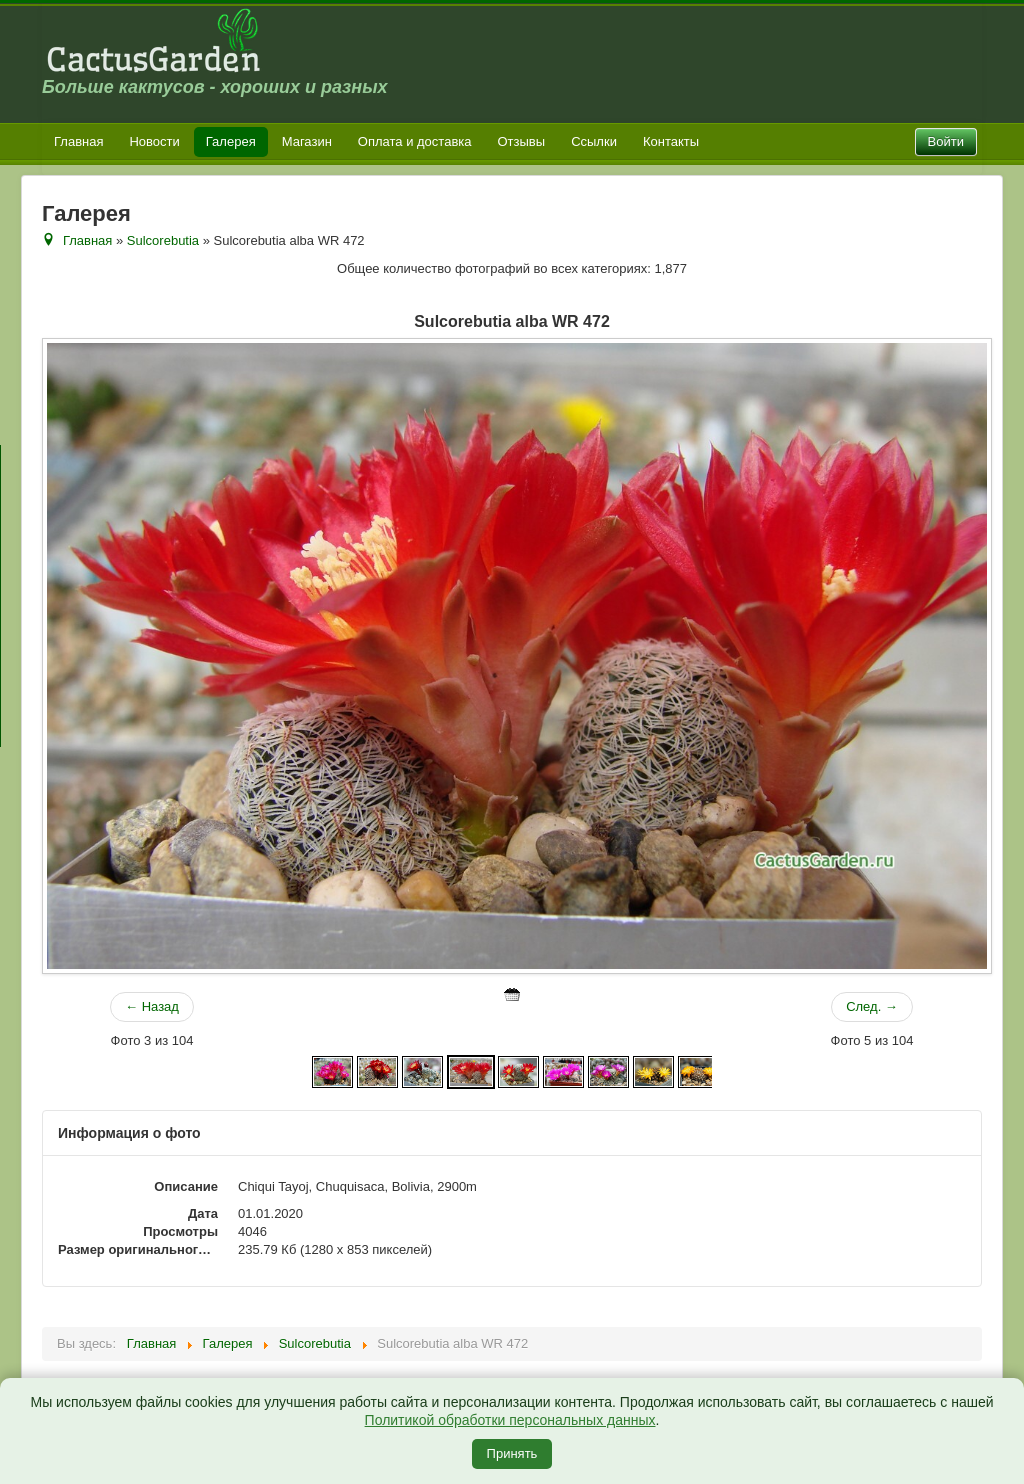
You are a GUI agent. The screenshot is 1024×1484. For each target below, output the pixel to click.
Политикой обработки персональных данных (510, 1420)
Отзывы (522, 141)
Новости (154, 141)
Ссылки (594, 141)
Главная (78, 141)
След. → (872, 1006)
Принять (512, 1453)
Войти (946, 141)
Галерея (231, 141)
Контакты (671, 141)
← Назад (152, 1006)
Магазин (307, 141)
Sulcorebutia (163, 240)
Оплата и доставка (415, 141)
